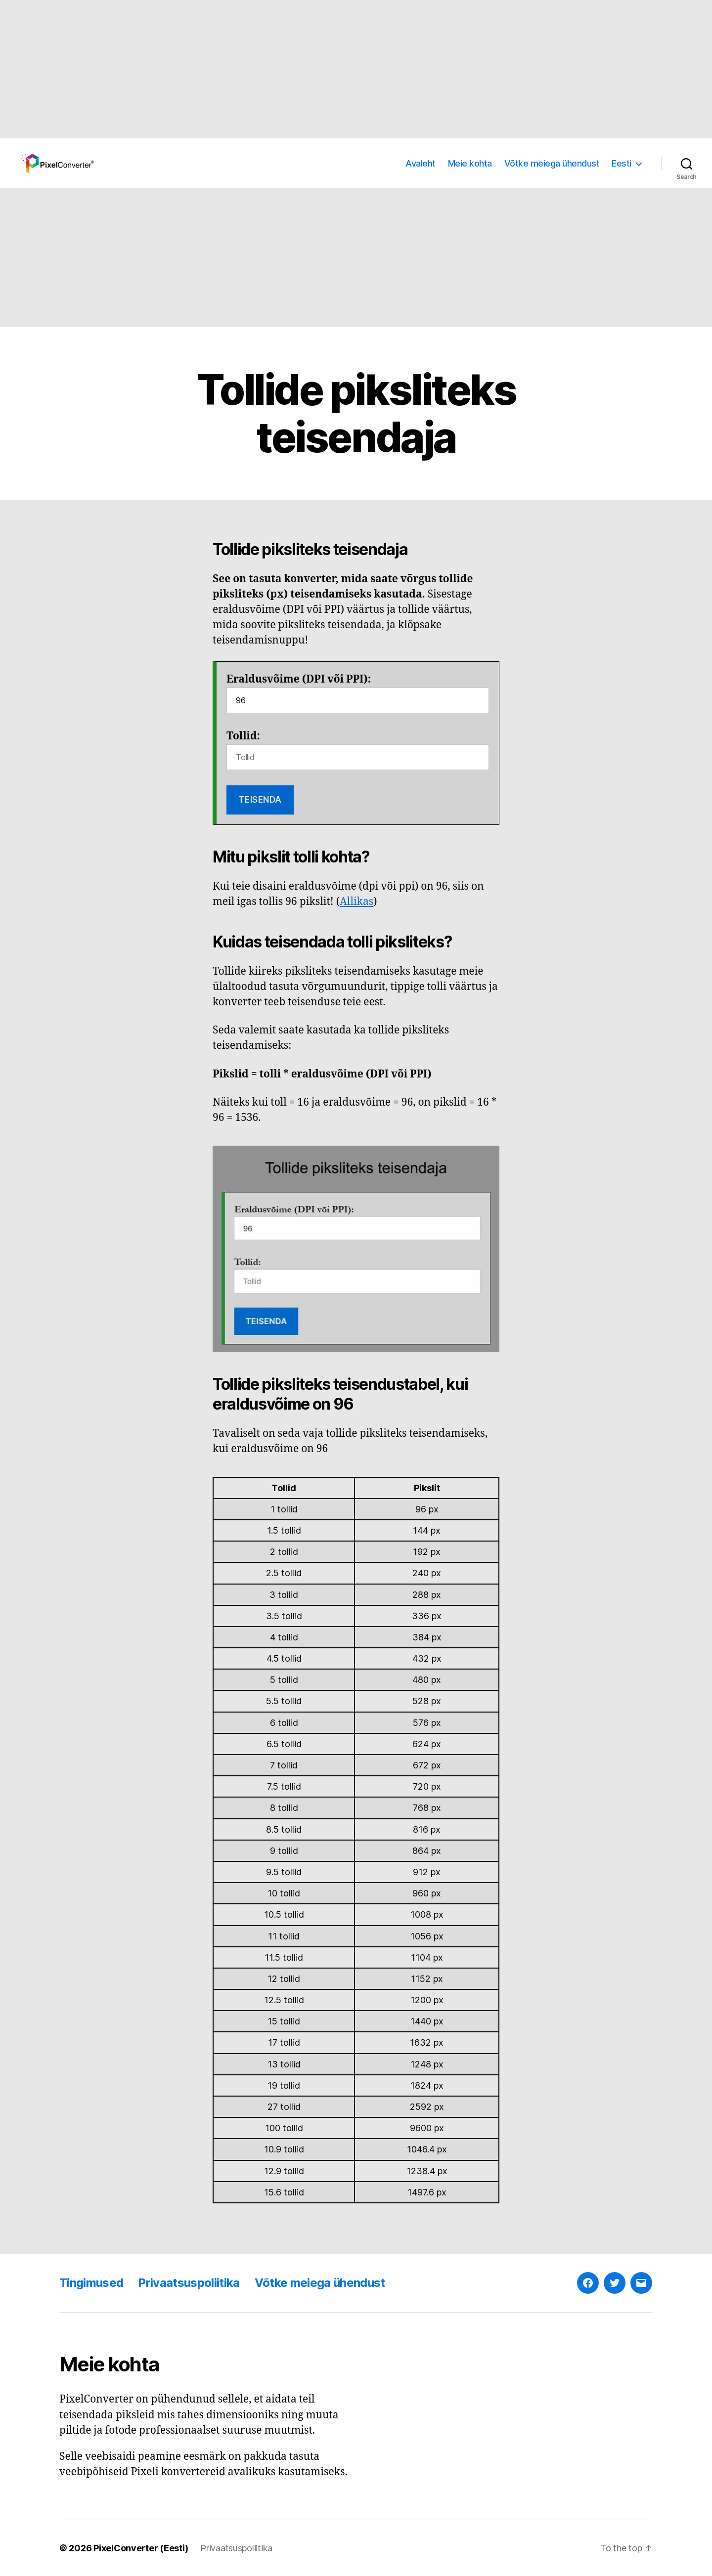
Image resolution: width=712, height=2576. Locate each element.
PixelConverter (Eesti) (140, 2548)
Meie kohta (470, 163)
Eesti (621, 163)
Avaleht (420, 163)
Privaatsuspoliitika (188, 2282)
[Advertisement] (296, 69)
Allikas (356, 901)
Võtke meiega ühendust (552, 163)
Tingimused (91, 2282)
